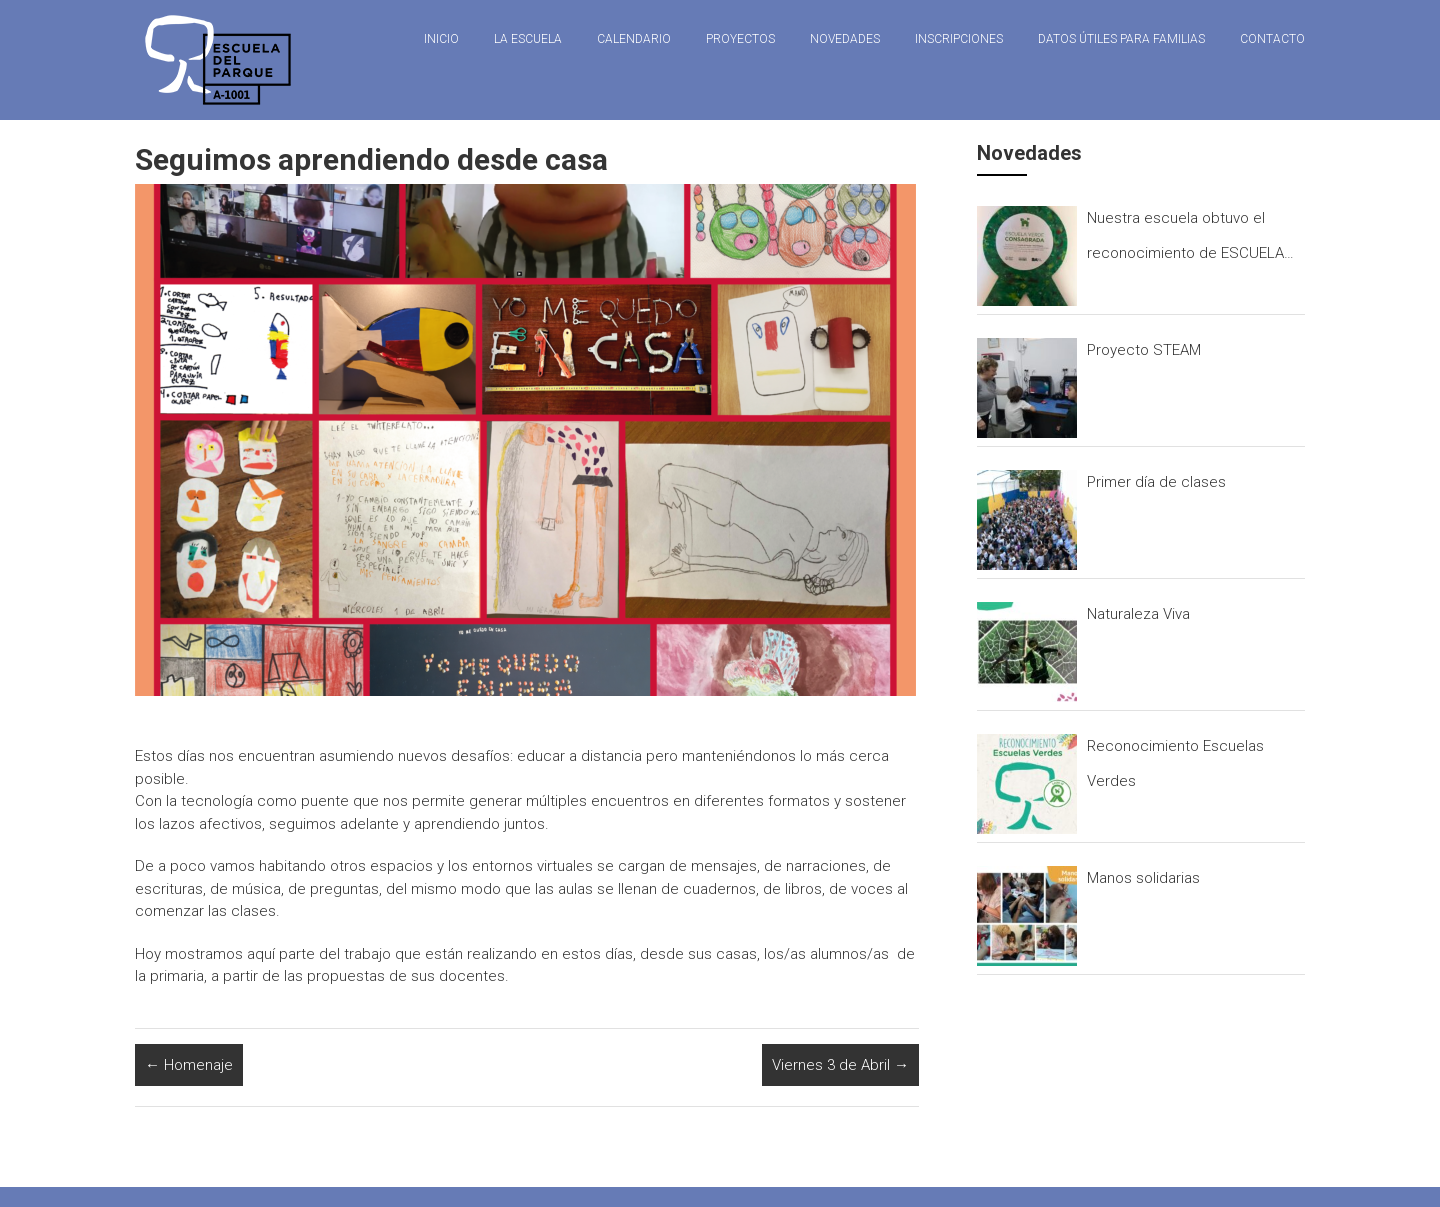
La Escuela (528, 39)
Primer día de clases (1156, 482)
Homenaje (189, 1065)
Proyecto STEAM (1144, 350)
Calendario (634, 39)
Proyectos (740, 39)
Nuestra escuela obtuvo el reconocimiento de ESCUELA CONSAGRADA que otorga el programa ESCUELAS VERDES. (1189, 240)
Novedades (845, 39)
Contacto (1272, 39)
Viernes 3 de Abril (840, 1065)
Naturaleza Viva (1138, 614)
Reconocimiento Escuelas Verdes (1175, 763)
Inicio (441, 39)
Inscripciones (959, 39)
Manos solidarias (1143, 878)
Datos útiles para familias (1121, 39)
